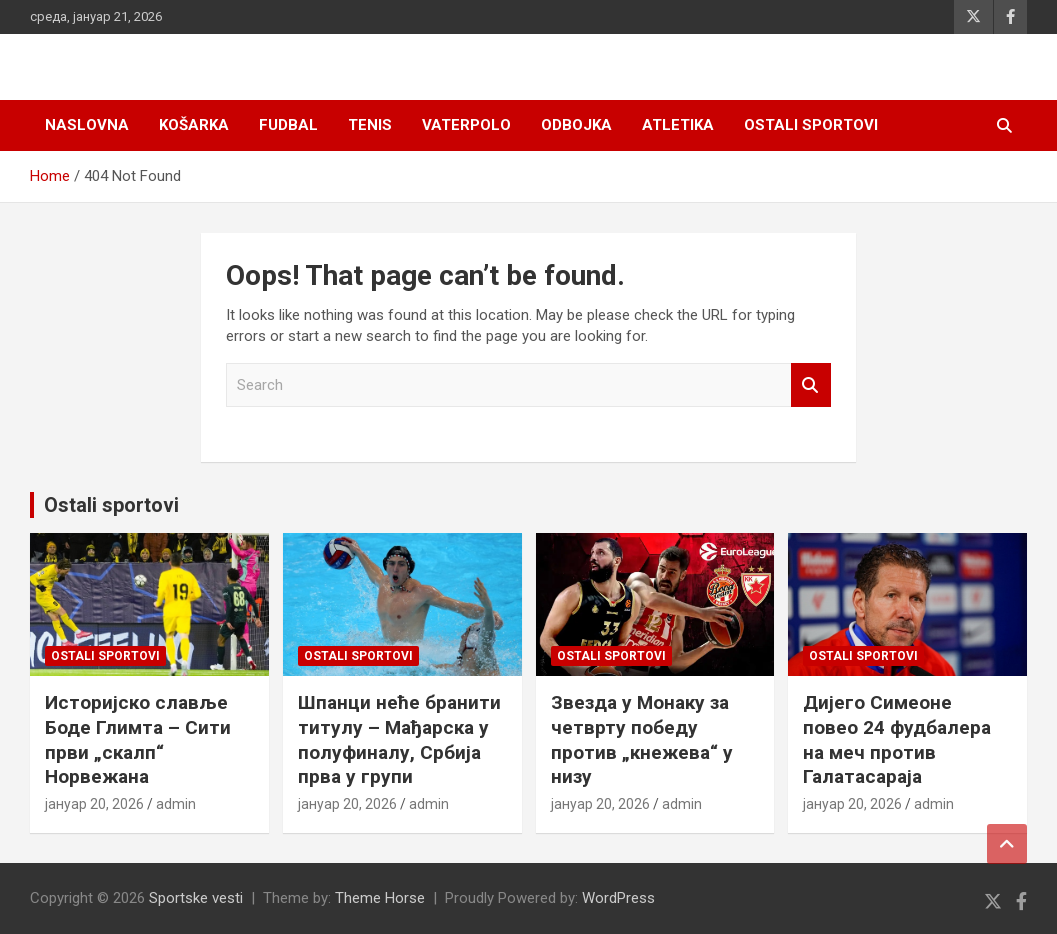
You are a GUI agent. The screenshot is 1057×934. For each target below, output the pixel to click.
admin (176, 804)
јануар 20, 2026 (94, 804)
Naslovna (87, 125)
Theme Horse (380, 898)
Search (811, 385)
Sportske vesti (196, 898)
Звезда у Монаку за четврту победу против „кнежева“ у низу (642, 739)
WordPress (618, 898)
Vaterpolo (466, 125)
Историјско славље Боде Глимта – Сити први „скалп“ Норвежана (138, 739)
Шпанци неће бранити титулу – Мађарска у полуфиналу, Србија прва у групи (399, 739)
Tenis (370, 125)
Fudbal (288, 125)
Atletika (678, 125)
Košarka (194, 125)
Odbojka (576, 125)
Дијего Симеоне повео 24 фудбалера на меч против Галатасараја (897, 739)
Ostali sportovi (811, 125)
